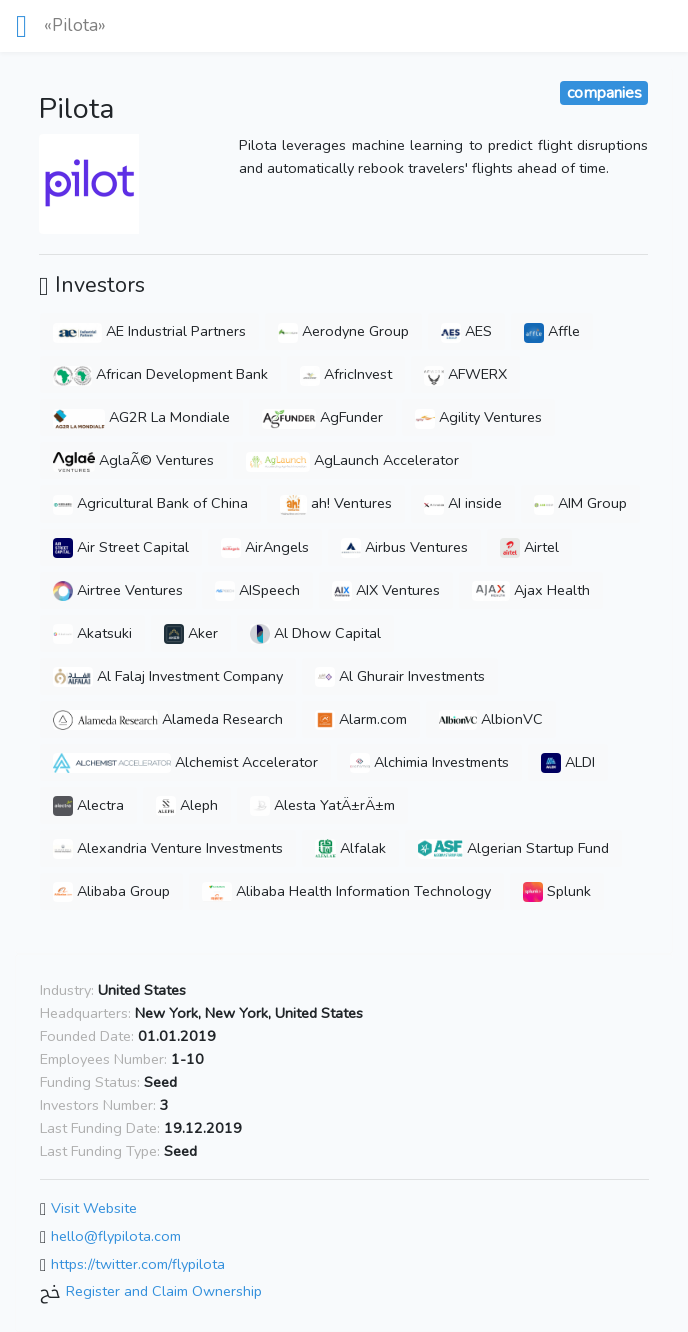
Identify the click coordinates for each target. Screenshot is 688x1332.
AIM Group (580, 503)
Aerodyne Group (343, 331)
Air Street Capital (121, 547)
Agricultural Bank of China (150, 503)
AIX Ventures (386, 590)
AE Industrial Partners (149, 331)
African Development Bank (160, 374)
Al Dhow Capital (315, 633)
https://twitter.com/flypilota (138, 1264)
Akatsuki (92, 633)
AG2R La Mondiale (141, 417)
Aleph (187, 805)
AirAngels (265, 547)
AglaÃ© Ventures (133, 460)
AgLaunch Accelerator (352, 460)
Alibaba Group (111, 891)
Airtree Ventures (118, 590)
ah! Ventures (336, 503)
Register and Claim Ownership (164, 1292)
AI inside (463, 503)
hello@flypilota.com (116, 1236)
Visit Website (94, 1209)
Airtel (529, 547)
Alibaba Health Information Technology (346, 891)
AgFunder (322, 417)
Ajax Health (531, 590)
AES (466, 331)
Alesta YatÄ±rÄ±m (322, 805)
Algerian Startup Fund (513, 848)
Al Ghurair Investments (400, 676)
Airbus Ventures (404, 547)
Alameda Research (168, 719)
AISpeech (257, 590)
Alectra (88, 805)
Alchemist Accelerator (185, 762)
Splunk (557, 891)
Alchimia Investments (429, 762)
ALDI (568, 762)
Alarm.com (361, 719)
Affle (552, 331)
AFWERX (465, 374)
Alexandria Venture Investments (168, 848)
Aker (191, 633)
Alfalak (350, 848)
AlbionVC (491, 719)
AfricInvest (346, 374)
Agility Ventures (478, 417)
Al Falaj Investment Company (168, 676)
